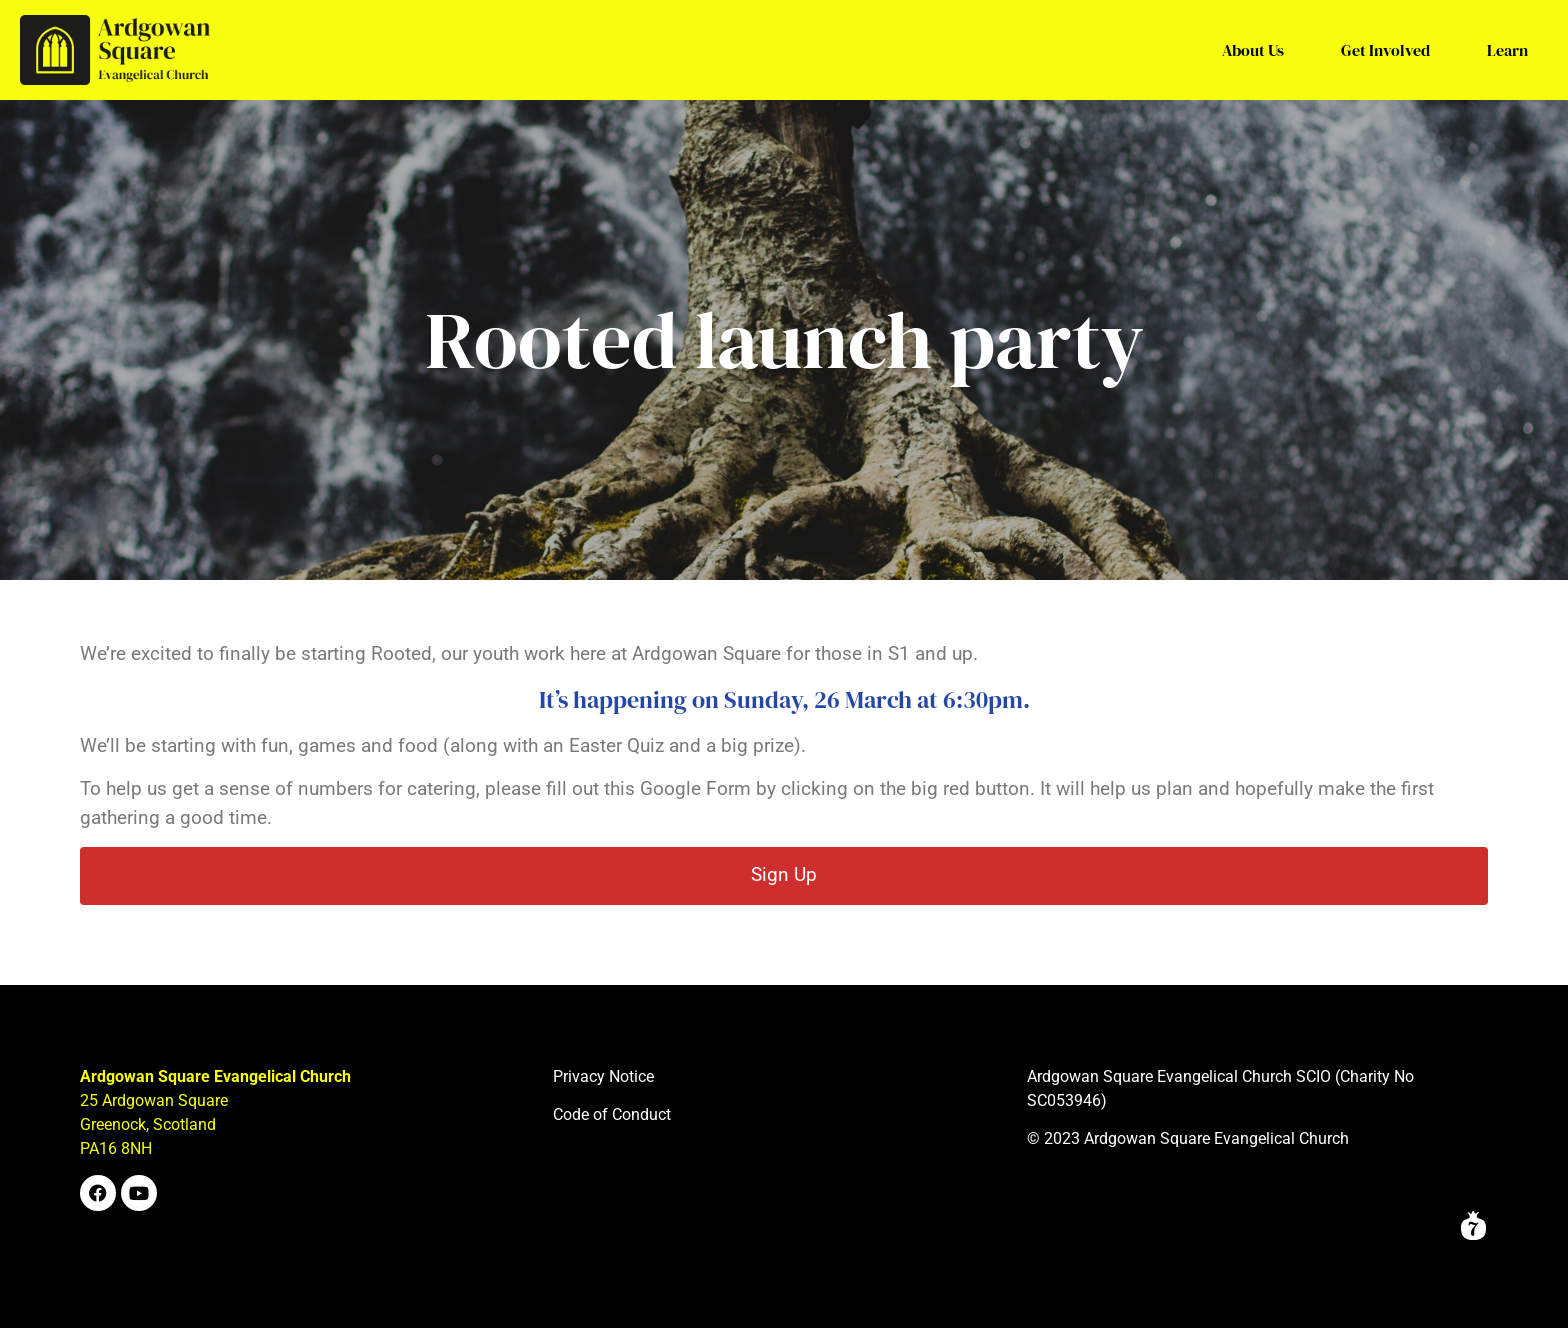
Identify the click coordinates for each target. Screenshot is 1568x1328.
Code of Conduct (612, 1114)
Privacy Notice (603, 1076)
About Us (1253, 50)
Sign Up (784, 874)
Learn (1507, 50)
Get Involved (1385, 50)
